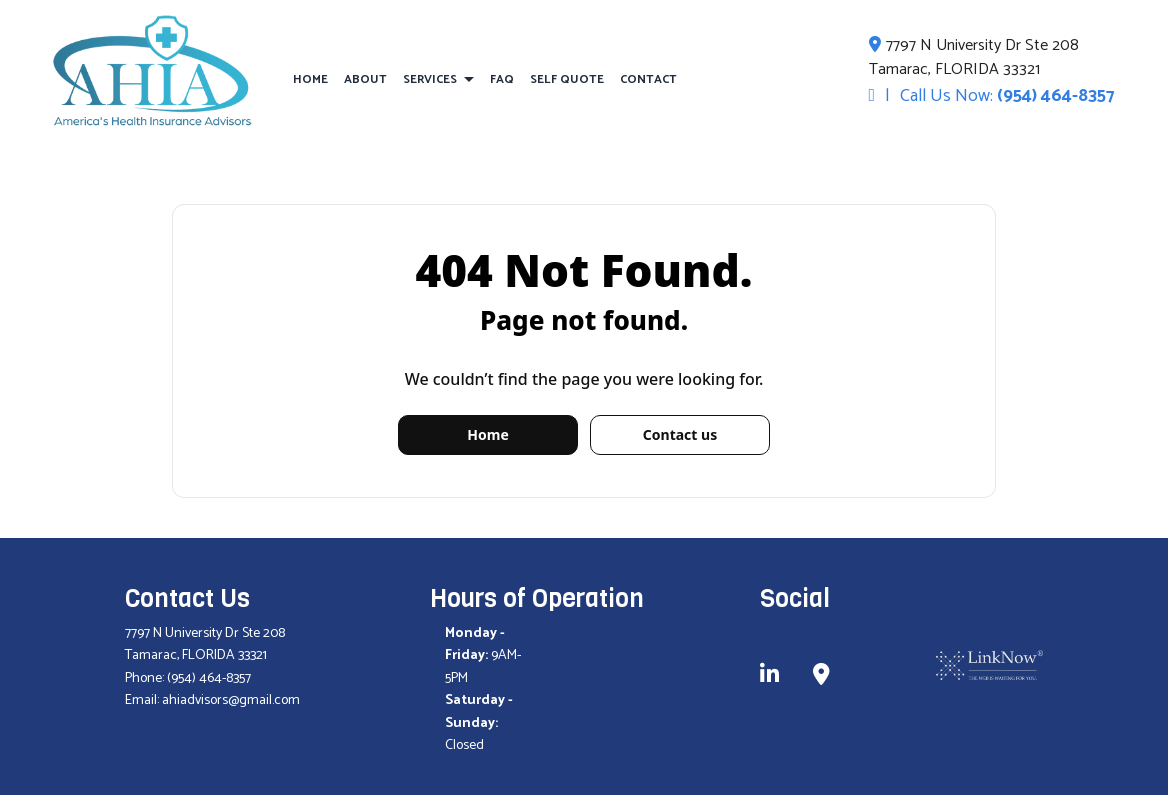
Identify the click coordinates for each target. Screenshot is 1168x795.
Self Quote (567, 79)
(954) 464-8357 (1056, 96)
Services (430, 79)
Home (310, 79)
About (365, 79)
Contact (648, 79)
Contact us (680, 434)
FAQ (502, 79)
